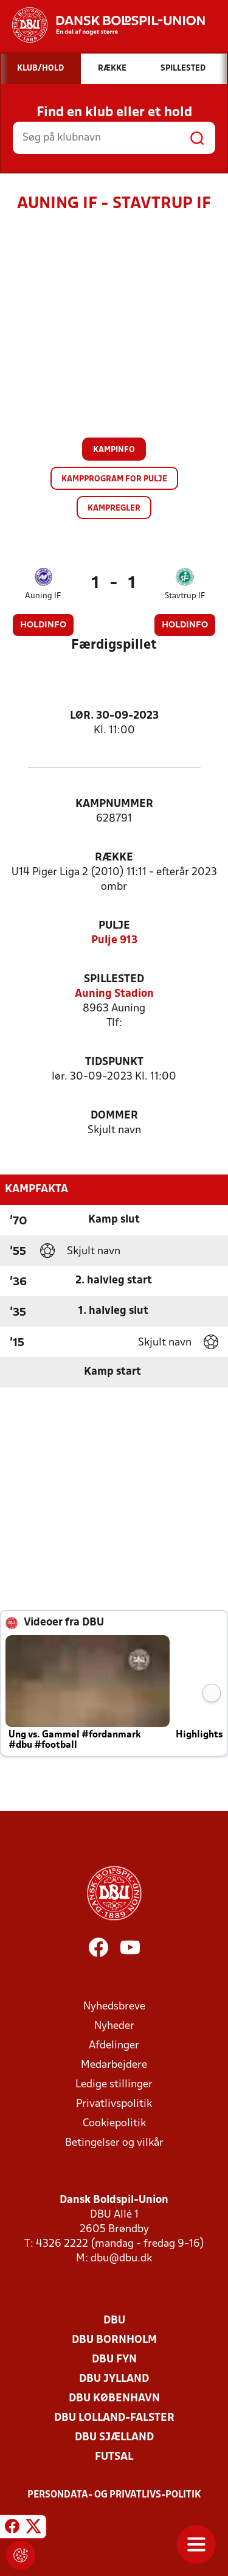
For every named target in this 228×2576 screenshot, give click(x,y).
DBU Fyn (114, 2359)
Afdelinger (114, 2045)
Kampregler (114, 508)
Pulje (114, 926)
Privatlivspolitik (114, 2104)
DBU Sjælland (114, 2437)
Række (114, 858)
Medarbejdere (114, 2065)
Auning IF (43, 596)
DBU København (114, 2398)
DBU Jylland (114, 2379)
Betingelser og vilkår (114, 2143)
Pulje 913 (114, 940)
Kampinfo (114, 450)
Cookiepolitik (114, 2123)
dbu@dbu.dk (121, 2258)
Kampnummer (114, 804)
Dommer (114, 1116)
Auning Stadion (114, 994)
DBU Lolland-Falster (114, 2418)
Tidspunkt (114, 1062)
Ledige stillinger (114, 2084)
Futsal (114, 2457)
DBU (114, 2321)
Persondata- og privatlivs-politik (114, 2495)
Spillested (114, 979)
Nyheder (114, 2026)
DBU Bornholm (114, 2340)
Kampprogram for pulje (114, 479)
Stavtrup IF (185, 596)
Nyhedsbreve (114, 2007)
